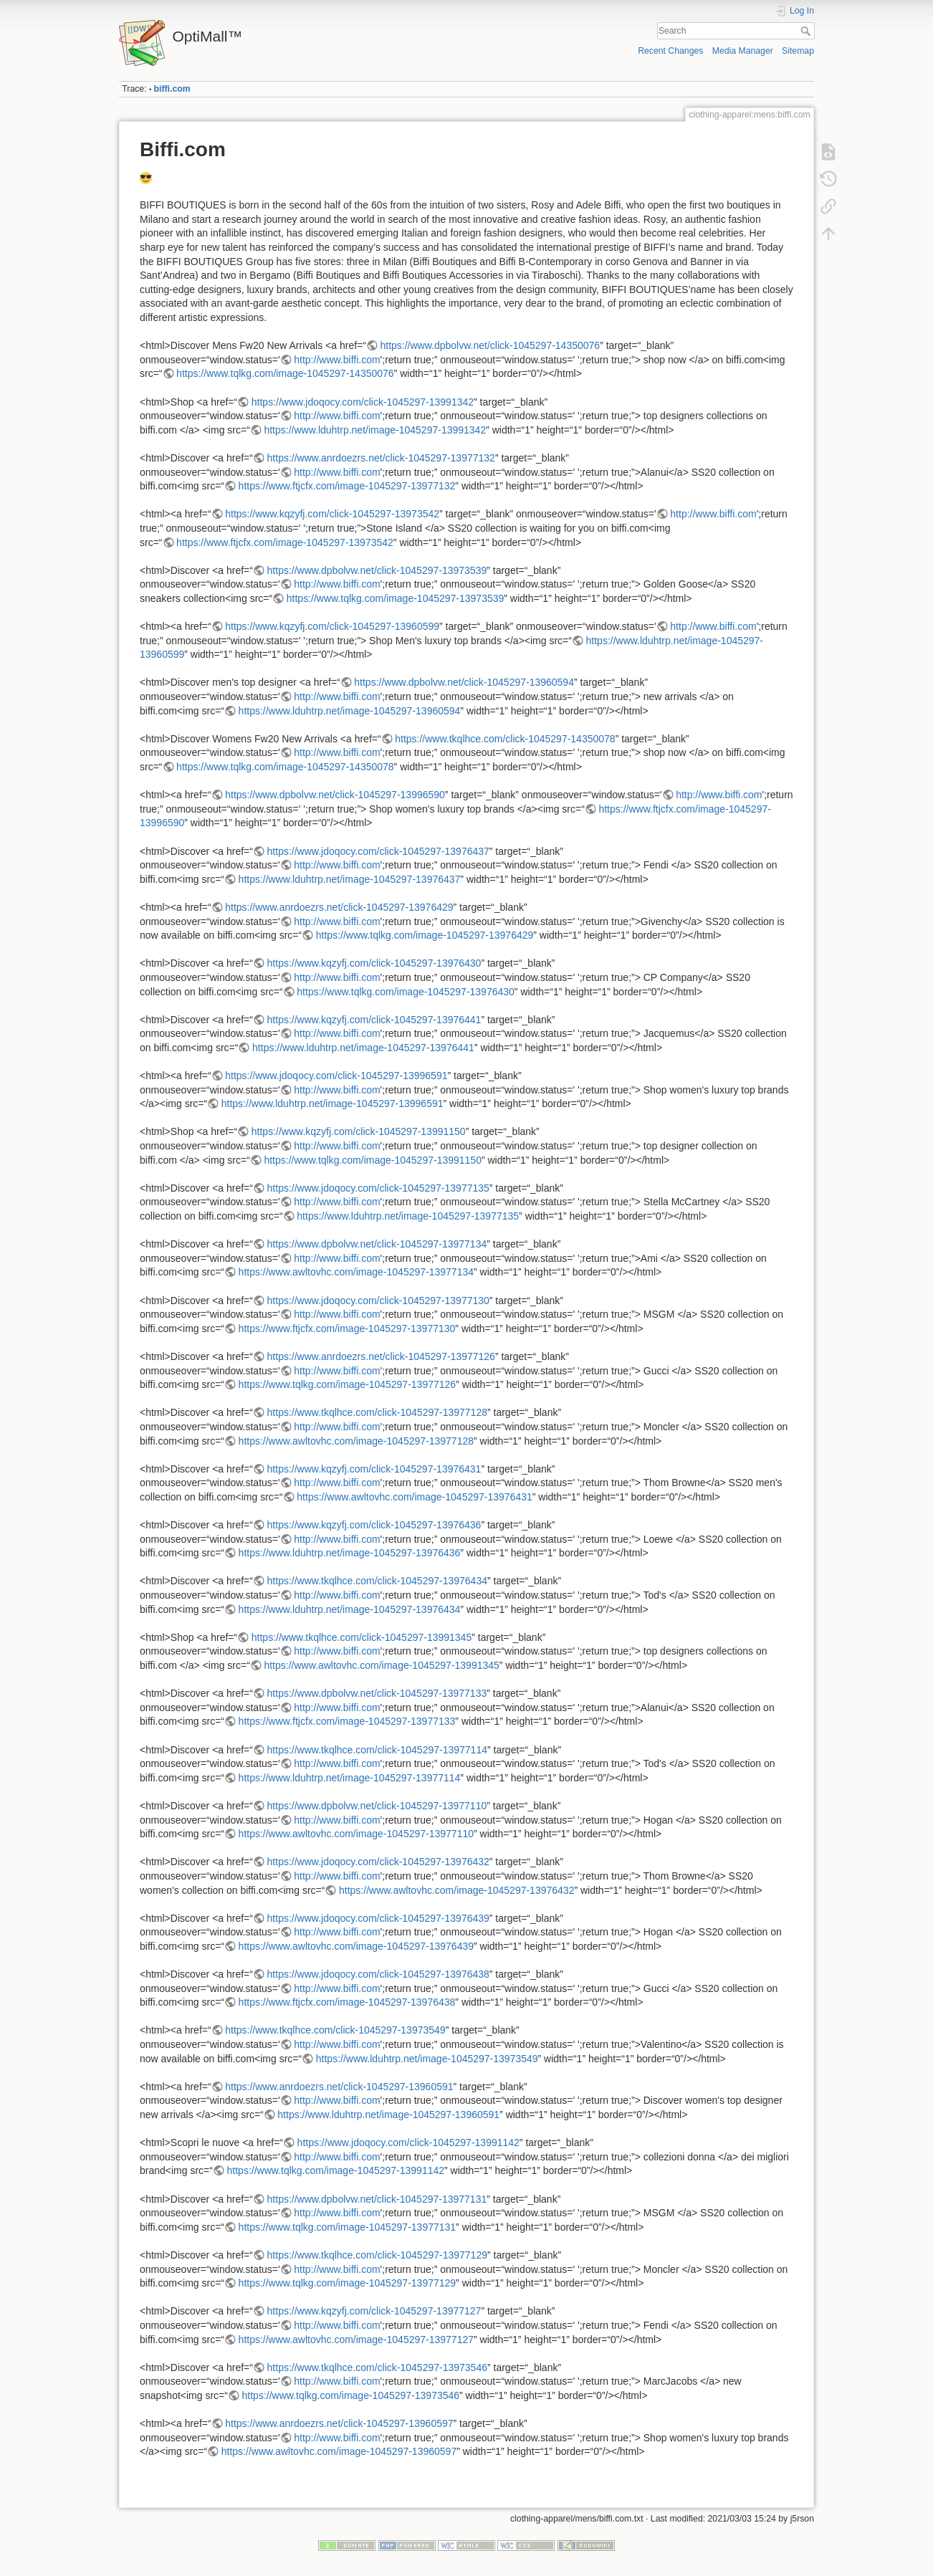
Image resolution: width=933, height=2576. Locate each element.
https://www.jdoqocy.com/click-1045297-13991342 (363, 402)
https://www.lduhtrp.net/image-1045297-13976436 (350, 1552)
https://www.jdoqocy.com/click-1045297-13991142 (408, 2142)
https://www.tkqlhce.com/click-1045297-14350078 (505, 738)
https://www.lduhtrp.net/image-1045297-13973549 (427, 2058)
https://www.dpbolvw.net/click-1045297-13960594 (464, 682)
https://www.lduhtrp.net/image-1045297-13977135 (408, 1216)
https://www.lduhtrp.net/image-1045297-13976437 (350, 879)
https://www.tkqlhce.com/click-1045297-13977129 (377, 2255)
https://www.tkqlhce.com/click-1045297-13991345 (362, 1637)
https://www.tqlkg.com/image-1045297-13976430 (406, 991)
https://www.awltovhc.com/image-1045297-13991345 (381, 1665)
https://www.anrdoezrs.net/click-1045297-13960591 (339, 2086)
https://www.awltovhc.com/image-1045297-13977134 (356, 1272)
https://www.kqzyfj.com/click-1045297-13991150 (359, 1131)
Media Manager (742, 51)
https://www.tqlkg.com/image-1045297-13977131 (347, 2227)
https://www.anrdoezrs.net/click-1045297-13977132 (381, 458)
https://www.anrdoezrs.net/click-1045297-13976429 (339, 907)
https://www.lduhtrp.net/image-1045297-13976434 (350, 1609)
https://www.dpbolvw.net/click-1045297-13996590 (335, 794)
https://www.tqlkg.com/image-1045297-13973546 (351, 2395)
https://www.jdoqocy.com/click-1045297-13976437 (378, 851)
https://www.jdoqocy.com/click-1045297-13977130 (378, 1300)
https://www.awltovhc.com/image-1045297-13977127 (356, 2339)
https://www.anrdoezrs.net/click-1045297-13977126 (381, 1356)
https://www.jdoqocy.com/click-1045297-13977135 (378, 1188)
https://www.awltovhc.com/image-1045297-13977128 (356, 1441)
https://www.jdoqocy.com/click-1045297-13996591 (336, 1075)
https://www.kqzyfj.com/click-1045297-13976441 (374, 1019)
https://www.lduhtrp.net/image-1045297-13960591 (388, 2114)
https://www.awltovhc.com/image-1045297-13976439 (356, 1946)
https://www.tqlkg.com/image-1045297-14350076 (285, 373)
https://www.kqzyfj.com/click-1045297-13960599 (332, 626)
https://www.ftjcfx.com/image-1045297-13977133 (347, 1721)
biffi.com (172, 89)
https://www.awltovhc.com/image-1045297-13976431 (414, 1497)
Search (807, 31)
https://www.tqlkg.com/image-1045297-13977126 (347, 1384)
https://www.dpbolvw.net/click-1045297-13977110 (377, 1805)
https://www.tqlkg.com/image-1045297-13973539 (395, 598)
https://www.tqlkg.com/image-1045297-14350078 (285, 766)
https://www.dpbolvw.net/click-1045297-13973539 (377, 570)
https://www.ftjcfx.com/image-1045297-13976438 (347, 2002)
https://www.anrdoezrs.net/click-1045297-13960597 (339, 2423)
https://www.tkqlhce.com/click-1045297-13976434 (377, 1580)
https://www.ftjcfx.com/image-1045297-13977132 (347, 486)
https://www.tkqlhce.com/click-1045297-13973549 (335, 2030)
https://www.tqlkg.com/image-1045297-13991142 (336, 2170)
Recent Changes (670, 51)
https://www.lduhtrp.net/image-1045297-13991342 (375, 430)
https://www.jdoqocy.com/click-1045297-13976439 (378, 1918)
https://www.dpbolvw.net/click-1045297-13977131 (377, 2199)
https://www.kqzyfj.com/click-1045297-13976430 (374, 963)
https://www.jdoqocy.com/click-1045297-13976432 (378, 1861)
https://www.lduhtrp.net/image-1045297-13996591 (332, 1103)
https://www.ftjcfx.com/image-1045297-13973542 (284, 542)
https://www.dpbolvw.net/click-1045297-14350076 (490, 345)
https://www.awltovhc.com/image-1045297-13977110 (356, 1833)
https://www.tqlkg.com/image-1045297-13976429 (425, 935)
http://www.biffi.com (337, 359)
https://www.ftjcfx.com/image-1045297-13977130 (347, 1328)
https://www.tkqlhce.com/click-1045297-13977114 (377, 1750)
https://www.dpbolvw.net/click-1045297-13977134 (377, 1244)
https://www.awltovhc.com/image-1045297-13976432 (456, 1890)
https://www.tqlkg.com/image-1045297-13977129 (347, 2283)
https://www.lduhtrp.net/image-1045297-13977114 (350, 1777)
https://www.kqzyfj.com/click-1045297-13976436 (374, 1525)
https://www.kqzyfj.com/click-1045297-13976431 (374, 1469)
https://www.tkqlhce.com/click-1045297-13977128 (377, 1412)
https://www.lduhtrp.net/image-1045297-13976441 (363, 1047)
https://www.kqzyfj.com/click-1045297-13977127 (374, 2311)
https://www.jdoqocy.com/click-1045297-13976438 (378, 1974)
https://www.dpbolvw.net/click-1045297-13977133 (377, 1693)
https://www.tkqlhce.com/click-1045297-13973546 (377, 2367)
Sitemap (798, 51)
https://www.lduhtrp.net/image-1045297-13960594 (350, 711)
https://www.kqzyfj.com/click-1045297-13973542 (332, 513)
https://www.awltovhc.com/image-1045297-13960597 (338, 2451)
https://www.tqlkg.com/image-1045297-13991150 (373, 1160)
